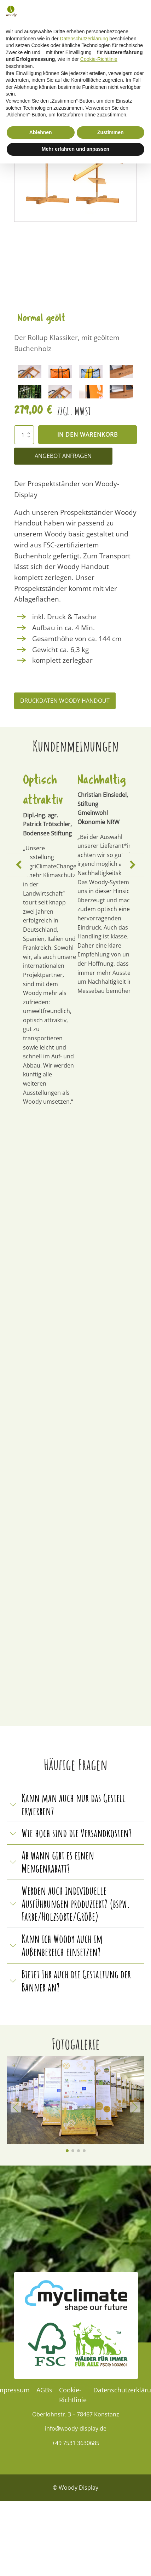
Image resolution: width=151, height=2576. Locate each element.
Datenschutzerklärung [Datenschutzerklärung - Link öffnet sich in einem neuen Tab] (84, 2451)
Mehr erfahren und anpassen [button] (75, 2561)
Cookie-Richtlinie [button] (98, 2471)
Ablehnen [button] (40, 2545)
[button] (96, 24)
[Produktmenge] (24, 434)
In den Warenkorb (87, 434)
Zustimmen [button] (110, 2545)
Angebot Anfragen (63, 456)
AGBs (44, 2390)
